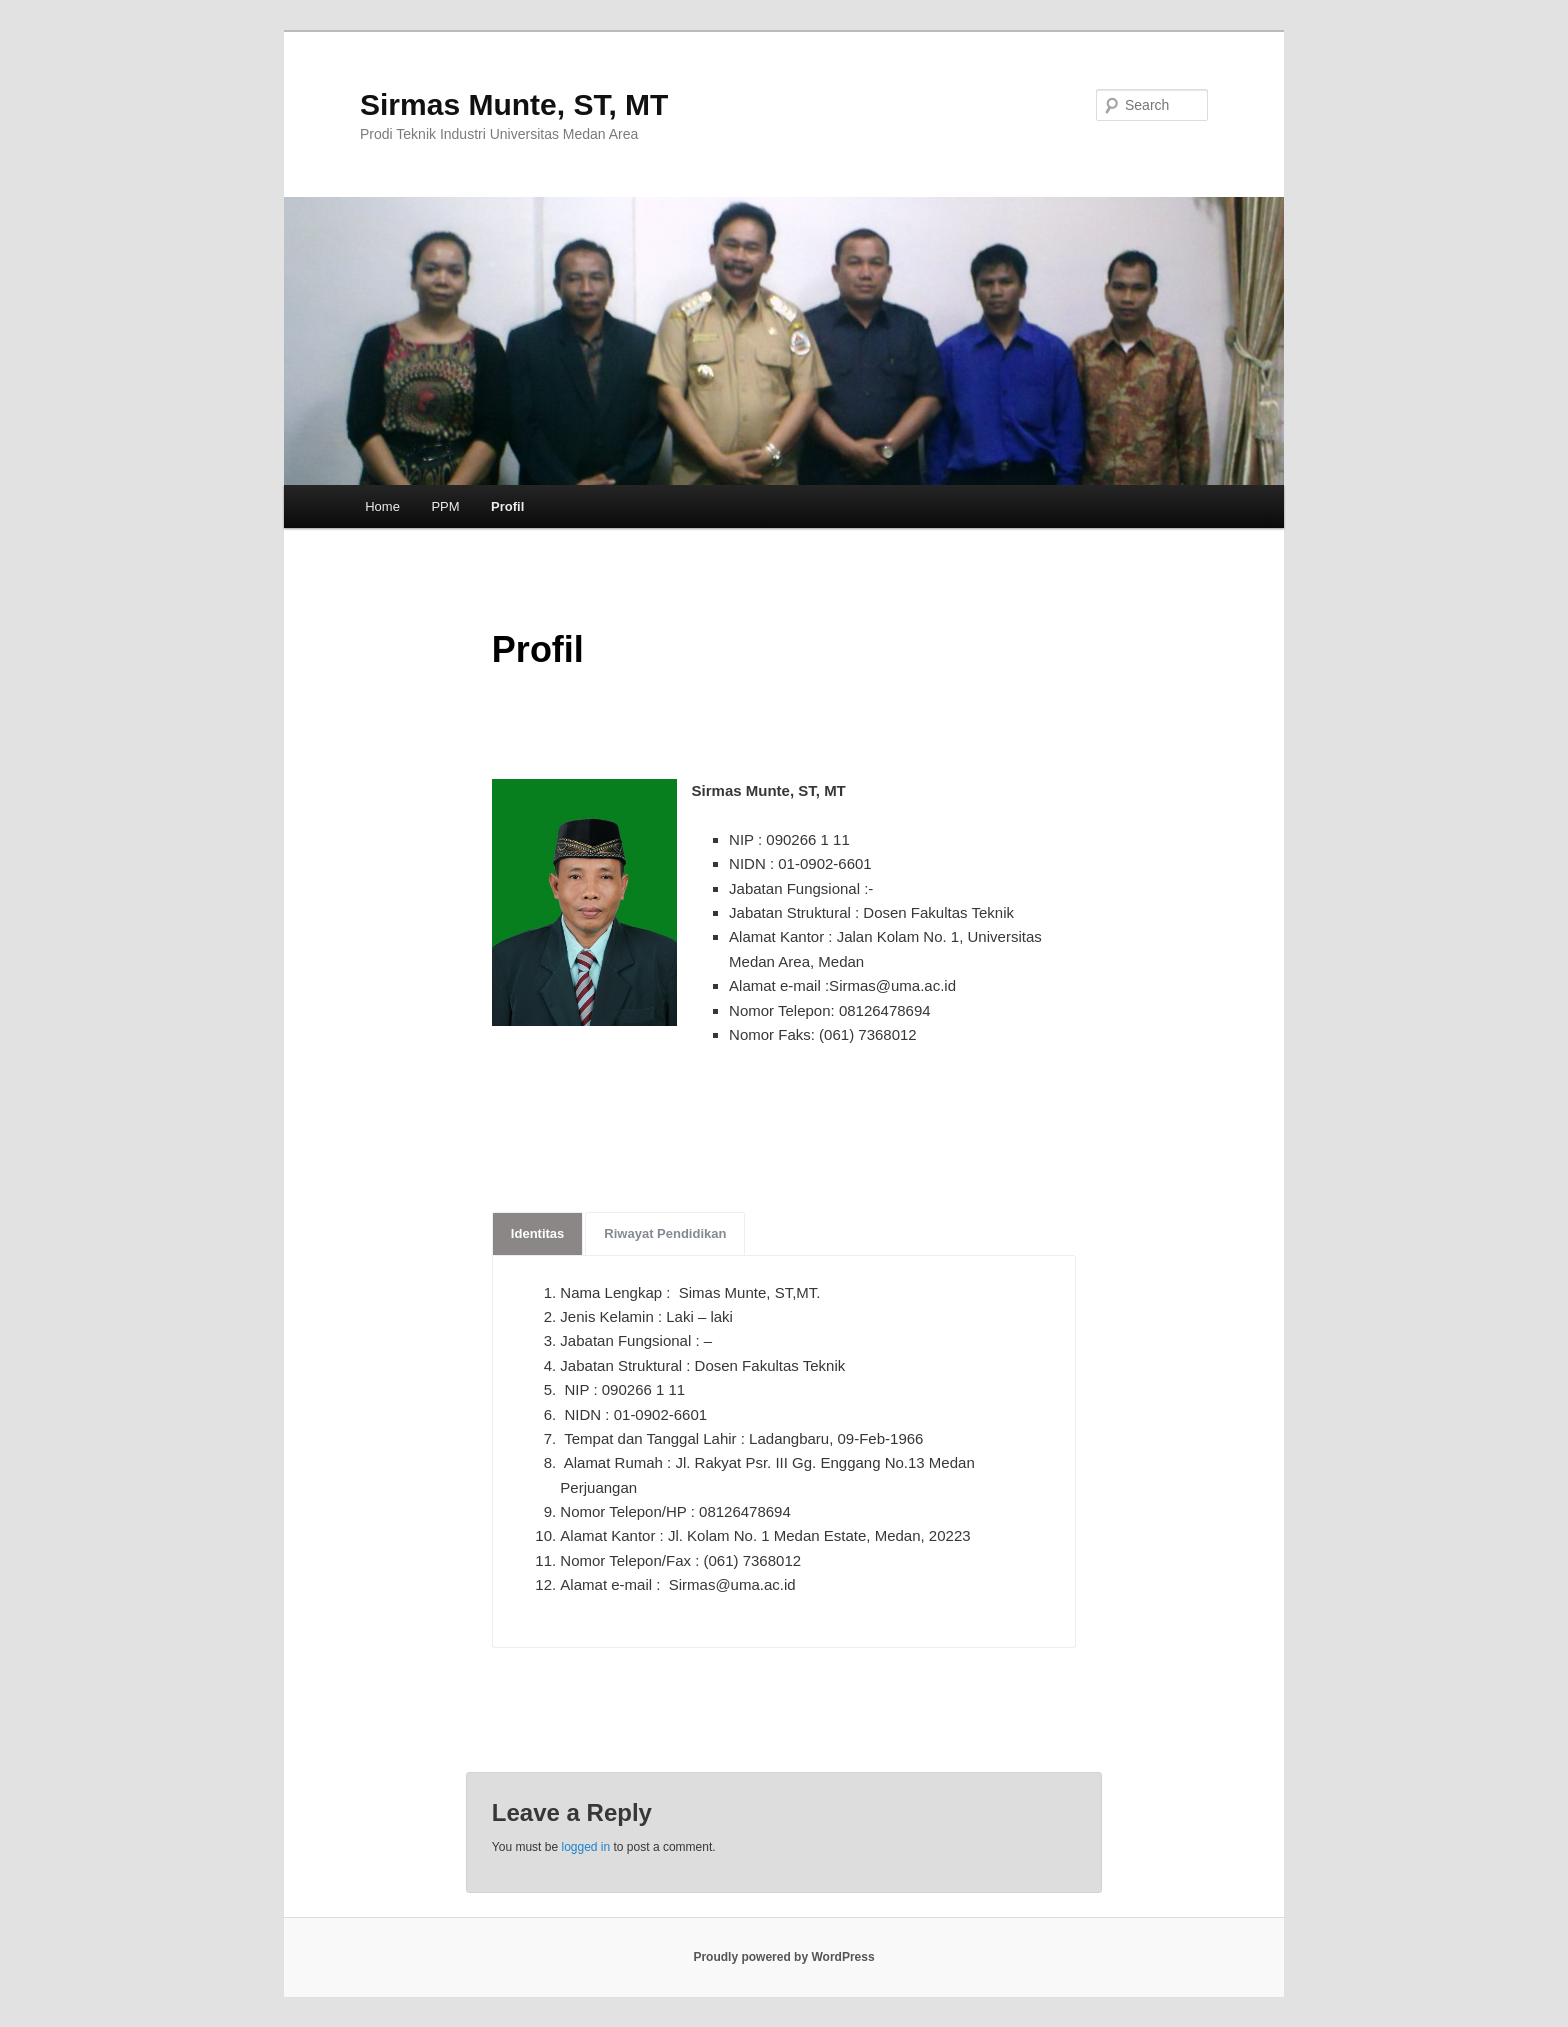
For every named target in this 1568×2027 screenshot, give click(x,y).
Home (382, 506)
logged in (585, 1847)
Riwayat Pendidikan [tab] (665, 1233)
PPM (445, 506)
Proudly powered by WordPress (783, 1957)
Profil (507, 506)
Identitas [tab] (537, 1233)
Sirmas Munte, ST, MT (514, 104)
